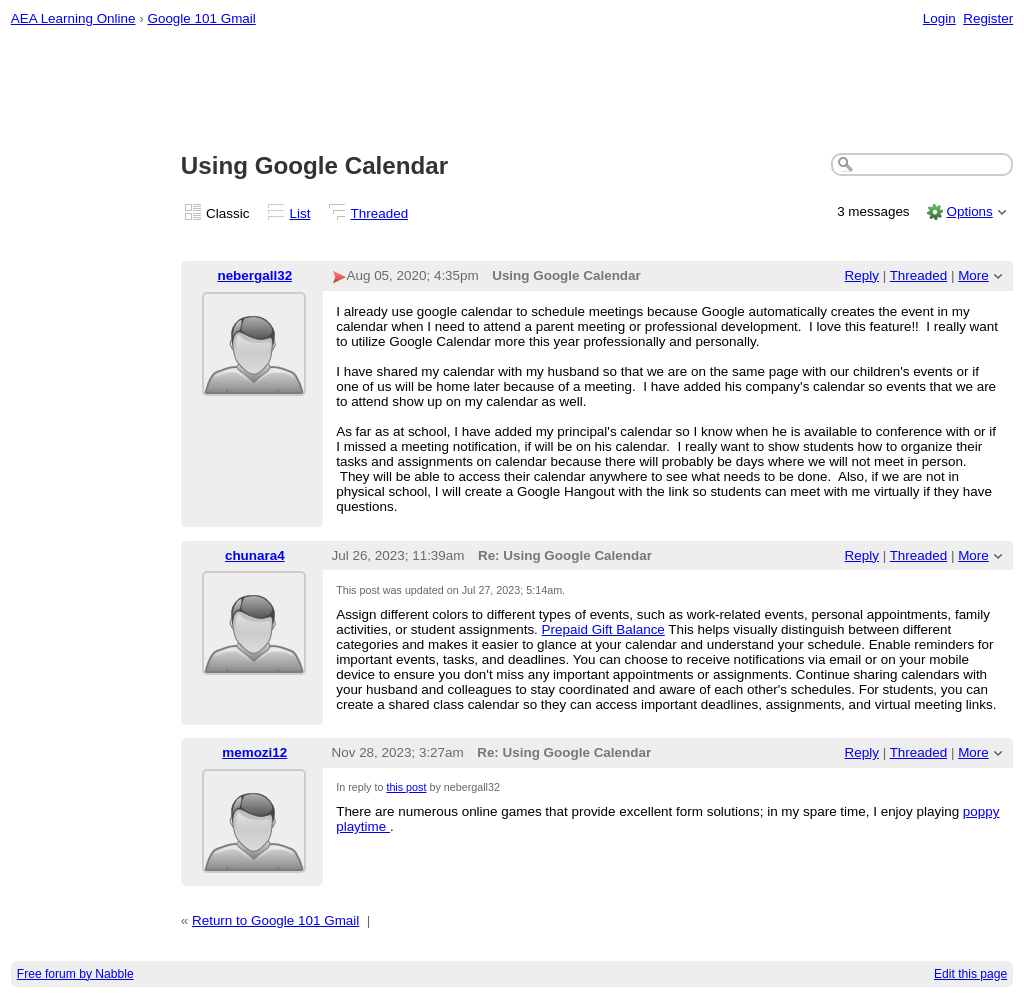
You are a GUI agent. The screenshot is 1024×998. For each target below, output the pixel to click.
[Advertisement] (512, 91)
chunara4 (255, 555)
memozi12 (254, 752)
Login (939, 18)
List (300, 213)
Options (969, 211)
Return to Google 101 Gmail (275, 920)
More (973, 275)
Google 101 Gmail (201, 18)
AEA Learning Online (73, 18)
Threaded (380, 213)
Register (988, 18)
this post (406, 787)
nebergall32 (254, 275)
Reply (862, 275)
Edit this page (970, 974)
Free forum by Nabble (75, 974)
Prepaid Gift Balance (603, 629)
